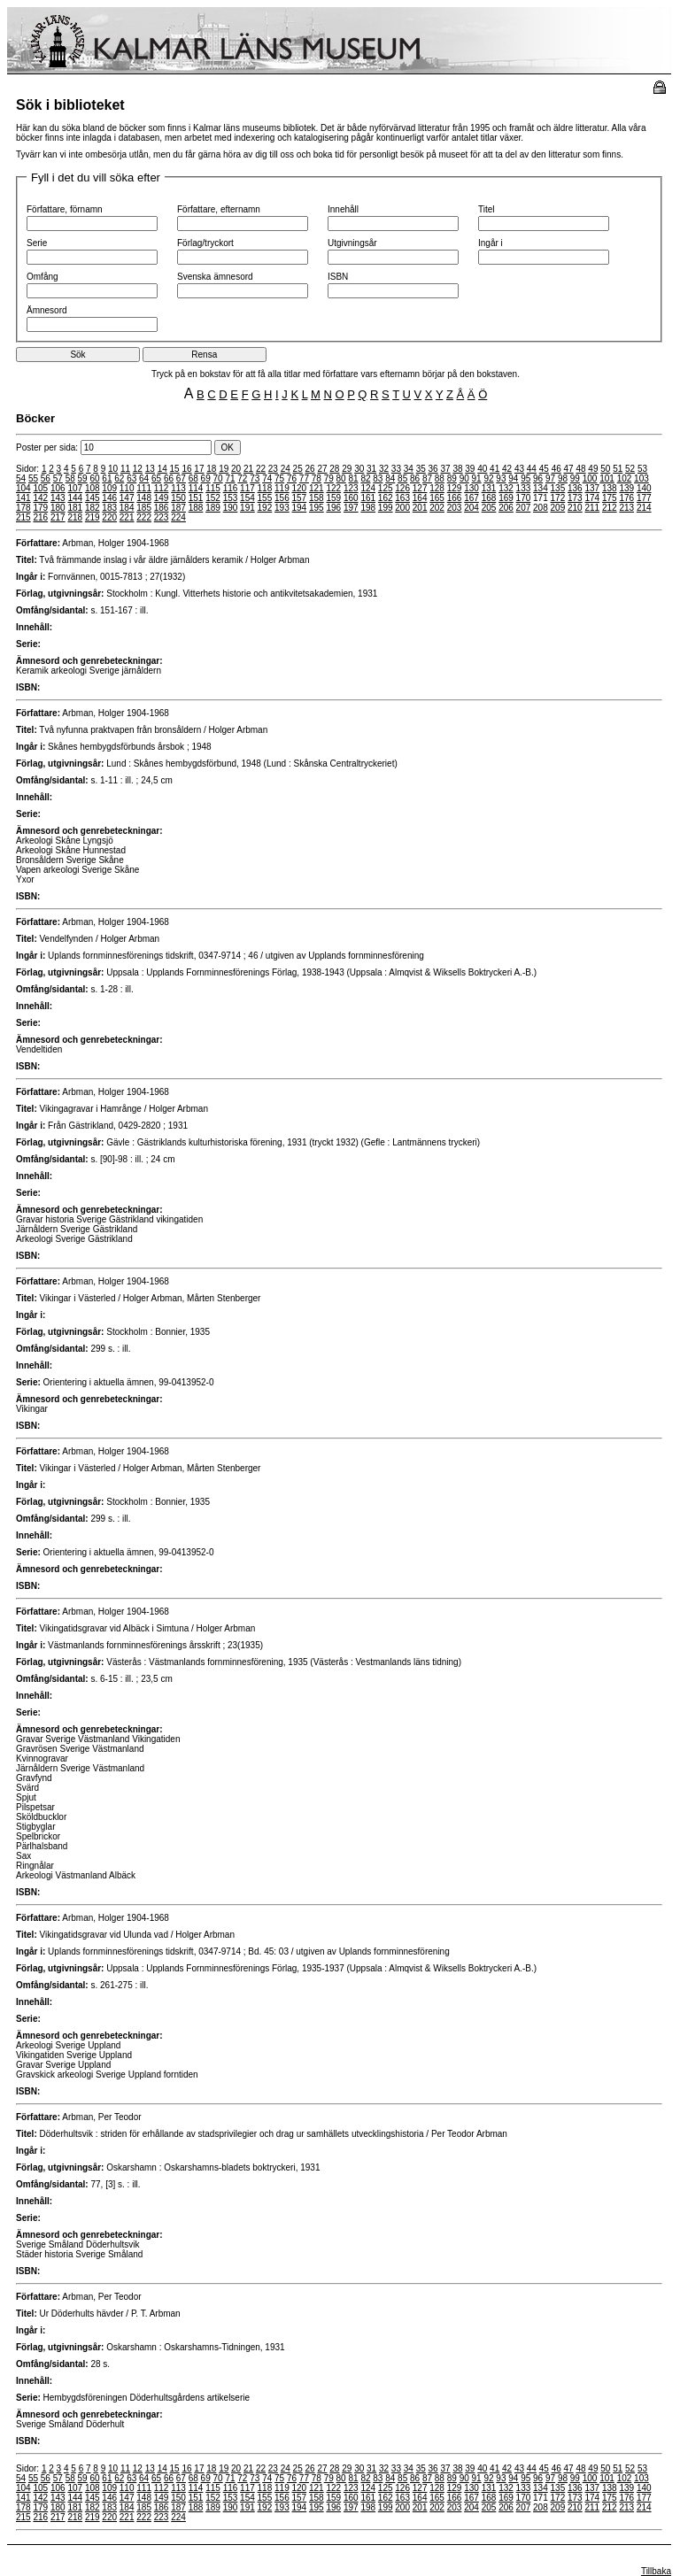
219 (92, 517)
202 (436, 508)
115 (212, 488)
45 (544, 469)
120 (299, 488)
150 (178, 498)
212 (609, 508)
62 (119, 478)
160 (351, 498)
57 (58, 478)
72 (242, 478)
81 (353, 478)
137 (591, 488)
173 (575, 498)
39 (470, 469)
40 (482, 469)
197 (351, 508)
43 (519, 469)
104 (23, 488)
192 (265, 508)
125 (385, 488)
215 (23, 517)
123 (351, 488)
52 (630, 469)
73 (254, 478)
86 (415, 478)
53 (642, 469)
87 (427, 478)
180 (58, 508)
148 (143, 498)
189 (212, 508)
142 (40, 498)
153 (230, 498)
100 (590, 478)
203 (454, 508)
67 (181, 478)
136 (575, 488)
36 (433, 469)
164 (420, 498)
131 (489, 488)
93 (501, 478)
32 (384, 469)
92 (488, 478)
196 (333, 508)
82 (365, 478)
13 (150, 469)
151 (196, 498)
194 (299, 508)
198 (367, 508)
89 (452, 478)
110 (127, 488)
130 (471, 488)
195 (316, 508)
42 (507, 469)
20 (236, 469)
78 (316, 478)
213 (626, 508)
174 (591, 498)
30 (359, 469)
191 (247, 508)
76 (292, 478)
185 (143, 508)
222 (143, 517)
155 (265, 498)
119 (282, 488)
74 (267, 478)
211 (591, 508)
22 (261, 469)
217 (58, 517)
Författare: (38, 543)
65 (156, 478)
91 (477, 478)
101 (606, 478)
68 (193, 478)
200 (402, 508)
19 (223, 469)
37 (445, 469)
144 (74, 498)
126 (402, 488)
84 (390, 478)
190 (230, 508)
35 (421, 469)
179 (40, 508)
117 (247, 488)
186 (161, 508)
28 (334, 469)
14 (162, 469)
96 (538, 478)
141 (23, 498)
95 (525, 478)
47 (569, 469)
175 (609, 498)
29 (347, 469)
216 (40, 517)
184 (127, 508)
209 (558, 508)
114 (196, 488)
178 (23, 508)
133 (523, 488)
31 (371, 469)
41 (494, 469)
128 (436, 488)
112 (161, 488)
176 (626, 498)
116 (230, 488)
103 (641, 478)
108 (92, 488)
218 (74, 517)
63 (131, 478)
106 (58, 488)
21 (248, 469)
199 (385, 508)
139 (626, 488)
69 (206, 478)
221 (127, 517)
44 (532, 469)
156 (282, 498)
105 (40, 488)
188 (196, 508)
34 (408, 469)
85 (402, 478)
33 (396, 469)
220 (109, 517)
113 (178, 488)
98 (563, 478)
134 (540, 488)
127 (420, 488)
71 (230, 478)
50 (605, 469)
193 (282, 508)
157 (299, 498)
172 (558, 498)
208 (540, 508)
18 (211, 469)
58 (70, 478)
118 (265, 488)
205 (489, 508)
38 (457, 469)
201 (420, 508)
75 (279, 478)
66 (169, 478)
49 (593, 469)
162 (385, 498)
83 (377, 478)
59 (83, 478)
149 (161, 498)
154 (247, 498)
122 (333, 488)
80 (341, 478)
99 (575, 478)
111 (143, 488)
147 (127, 498)
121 (316, 488)
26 (310, 469)
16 (186, 469)
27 (322, 469)
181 (74, 508)
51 (617, 469)
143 (58, 498)
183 (109, 508)
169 (506, 498)
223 (161, 517)
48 (580, 469)
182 (92, 508)
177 (644, 498)
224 (178, 517)
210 (575, 508)
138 (609, 488)
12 (138, 469)
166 (454, 498)
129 (454, 488)
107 (74, 488)
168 (489, 498)
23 (273, 469)
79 (329, 478)
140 (644, 488)
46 (556, 469)
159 (333, 498)
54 (21, 478)
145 (92, 498)
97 (550, 478)
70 (218, 478)
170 (523, 498)
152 (212, 498)
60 (94, 478)
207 (523, 508)
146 (109, 498)
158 (316, 498)
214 (644, 508)
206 (506, 508)
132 (506, 488)
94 (513, 478)
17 (199, 469)
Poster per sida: (115, 447)
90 (464, 478)
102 (624, 478)
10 (113, 469)
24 (285, 469)
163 (402, 498)
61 (107, 478)
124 (367, 488)
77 (304, 478)
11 (125, 469)
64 (144, 478)
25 (298, 469)
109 (109, 488)
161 (367, 498)
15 (175, 469)
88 (439, 478)
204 (471, 508)
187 (178, 508)
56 (45, 478)
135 (558, 488)
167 (471, 498)
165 (436, 498)
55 (33, 478)
